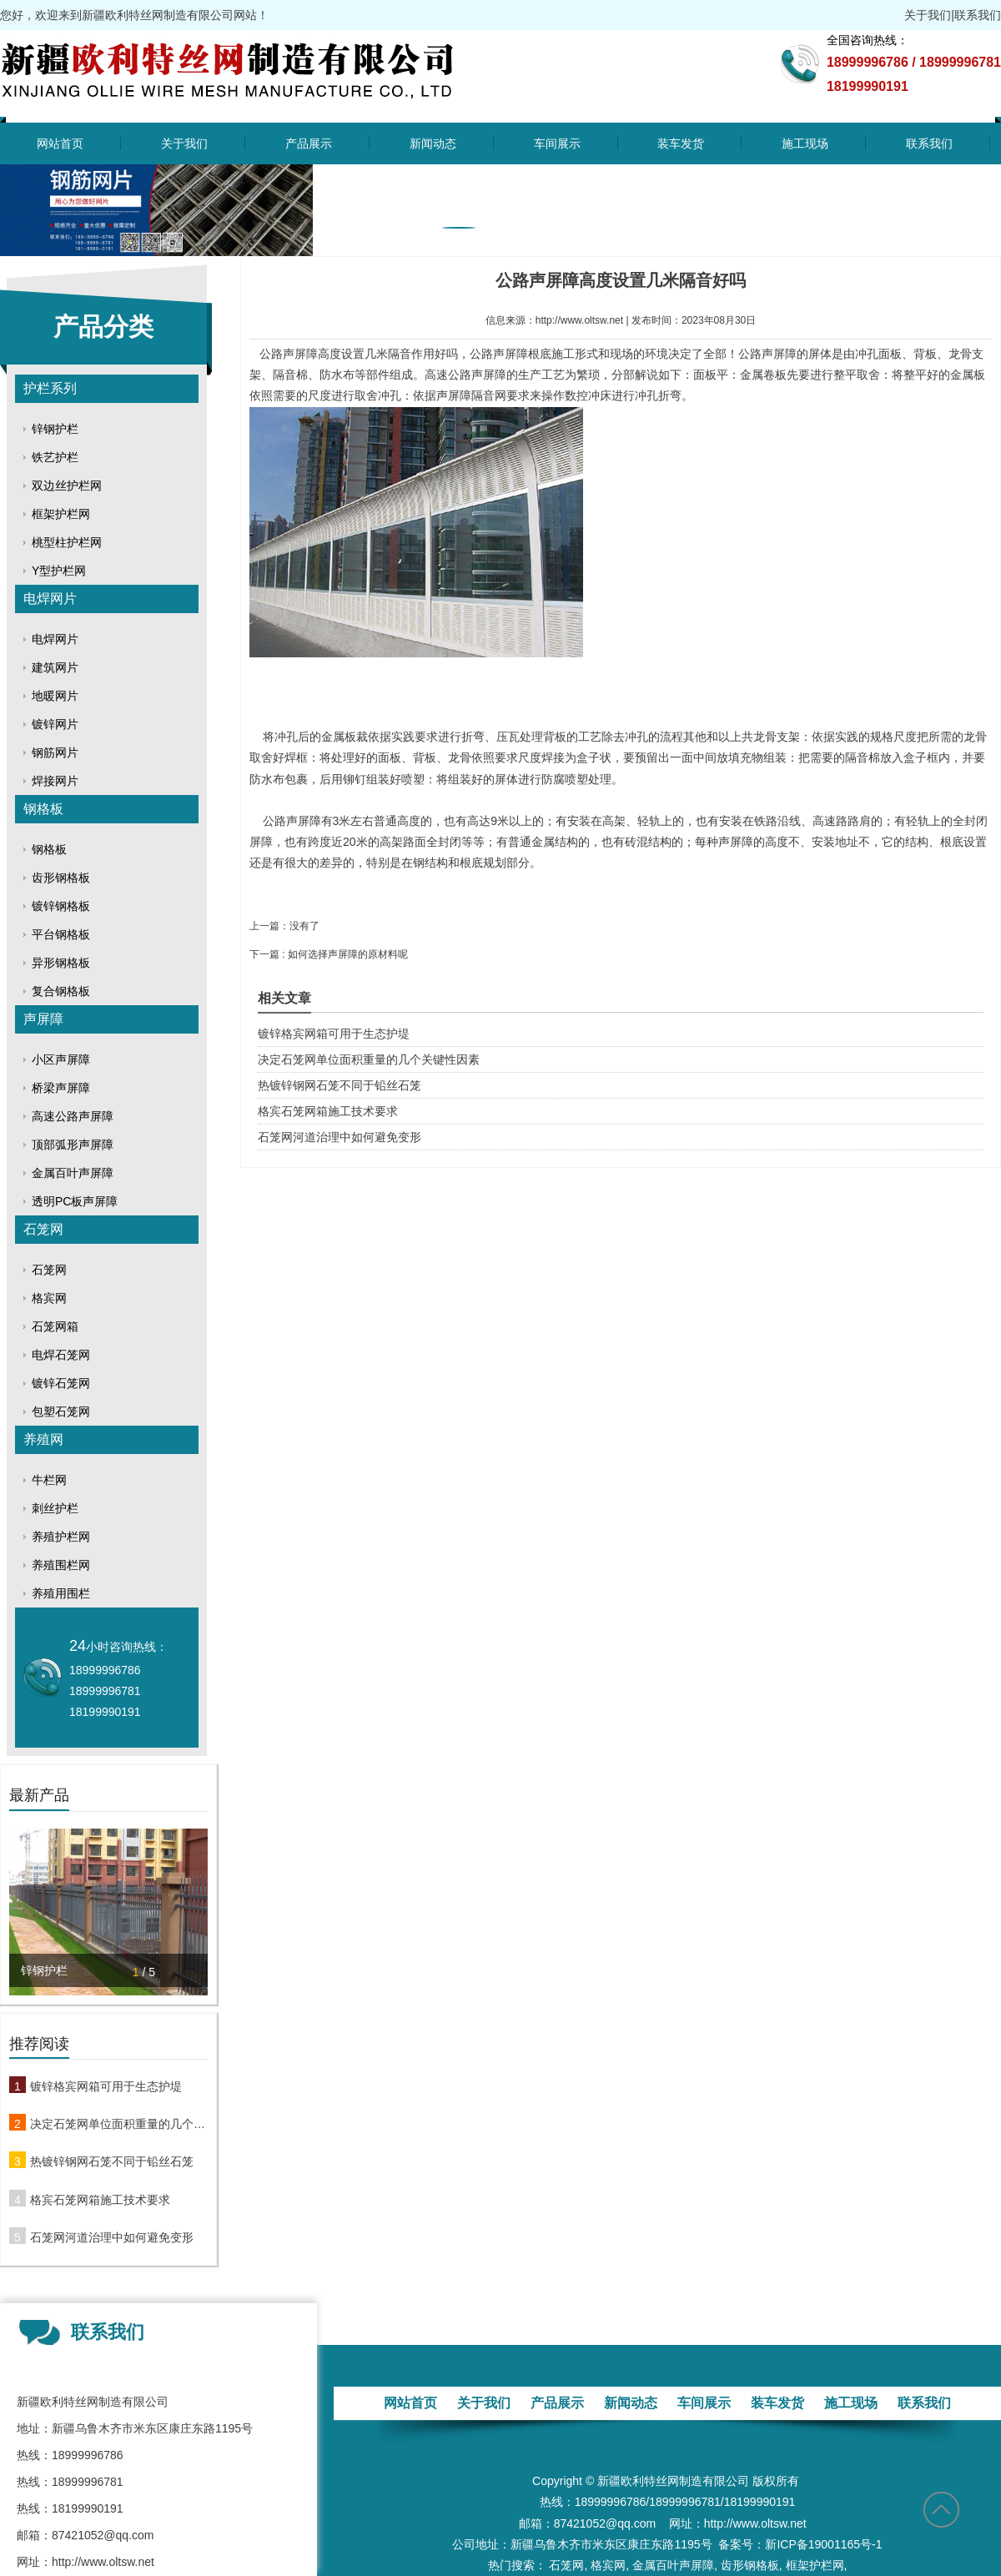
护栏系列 (50, 388)
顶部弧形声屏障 (72, 1144)
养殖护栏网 (61, 1536)
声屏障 (43, 1019)
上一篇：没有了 (284, 926)
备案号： (741, 2544)
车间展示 (557, 143)
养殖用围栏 (61, 1593)
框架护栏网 (61, 514)
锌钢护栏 (55, 428)
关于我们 (927, 15)
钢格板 (43, 809)
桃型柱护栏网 (67, 542)
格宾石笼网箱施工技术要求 (100, 2199)
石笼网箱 (55, 1326)
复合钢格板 (61, 991)
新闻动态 (433, 143)
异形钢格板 (61, 962)
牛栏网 (49, 1480)
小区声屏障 (61, 1059)
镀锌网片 (55, 724)
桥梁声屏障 (61, 1087)
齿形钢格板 (61, 877)
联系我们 (977, 15)
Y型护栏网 (59, 570)
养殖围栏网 (61, 1565)
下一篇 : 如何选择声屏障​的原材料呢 (328, 954)
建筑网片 (55, 667)
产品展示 (308, 143)
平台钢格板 (61, 934)
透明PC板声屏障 (75, 1201)
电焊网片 (50, 598)
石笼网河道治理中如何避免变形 (112, 2237)
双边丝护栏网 (67, 485)
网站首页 (60, 143)
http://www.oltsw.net (579, 320)
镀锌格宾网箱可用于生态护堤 (106, 2086)
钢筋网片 (55, 752)
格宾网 (49, 1298)
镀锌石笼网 (61, 1383)
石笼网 (43, 1229)
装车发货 (680, 143)
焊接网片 (55, 780)
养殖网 (43, 1439)
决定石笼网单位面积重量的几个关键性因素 (119, 2124)
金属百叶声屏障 (72, 1173)
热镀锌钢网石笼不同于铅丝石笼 (112, 2161)
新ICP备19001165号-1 (823, 2544)
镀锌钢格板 (61, 906)
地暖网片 (55, 695)
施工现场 (805, 143)
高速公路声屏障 (72, 1116)
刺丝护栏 (55, 1508)
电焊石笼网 (61, 1354)
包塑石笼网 (61, 1411)
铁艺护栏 (55, 457)
